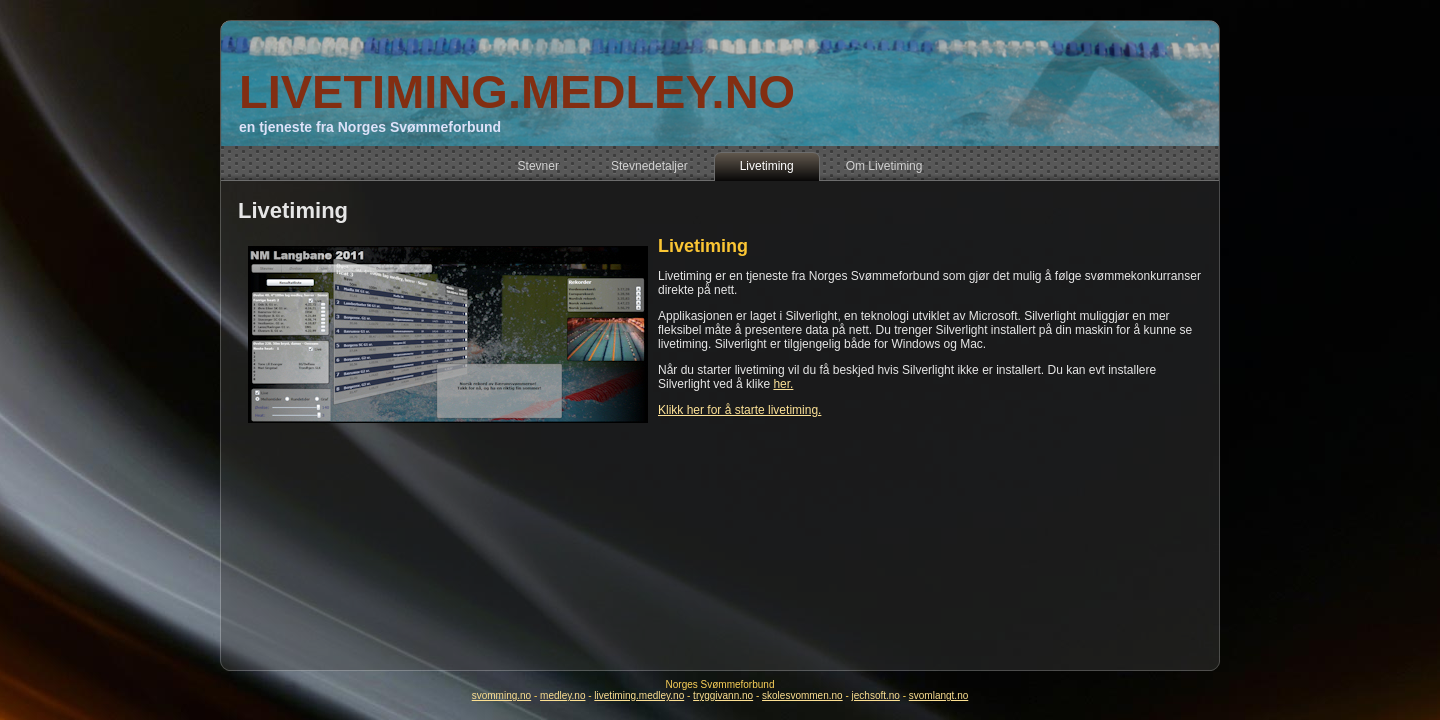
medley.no (562, 695)
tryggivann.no (723, 695)
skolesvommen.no (802, 695)
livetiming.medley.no (639, 695)
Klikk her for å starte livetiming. (739, 410)
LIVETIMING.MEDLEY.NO (517, 91)
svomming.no (501, 695)
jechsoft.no (876, 695)
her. (783, 384)
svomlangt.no (938, 695)
